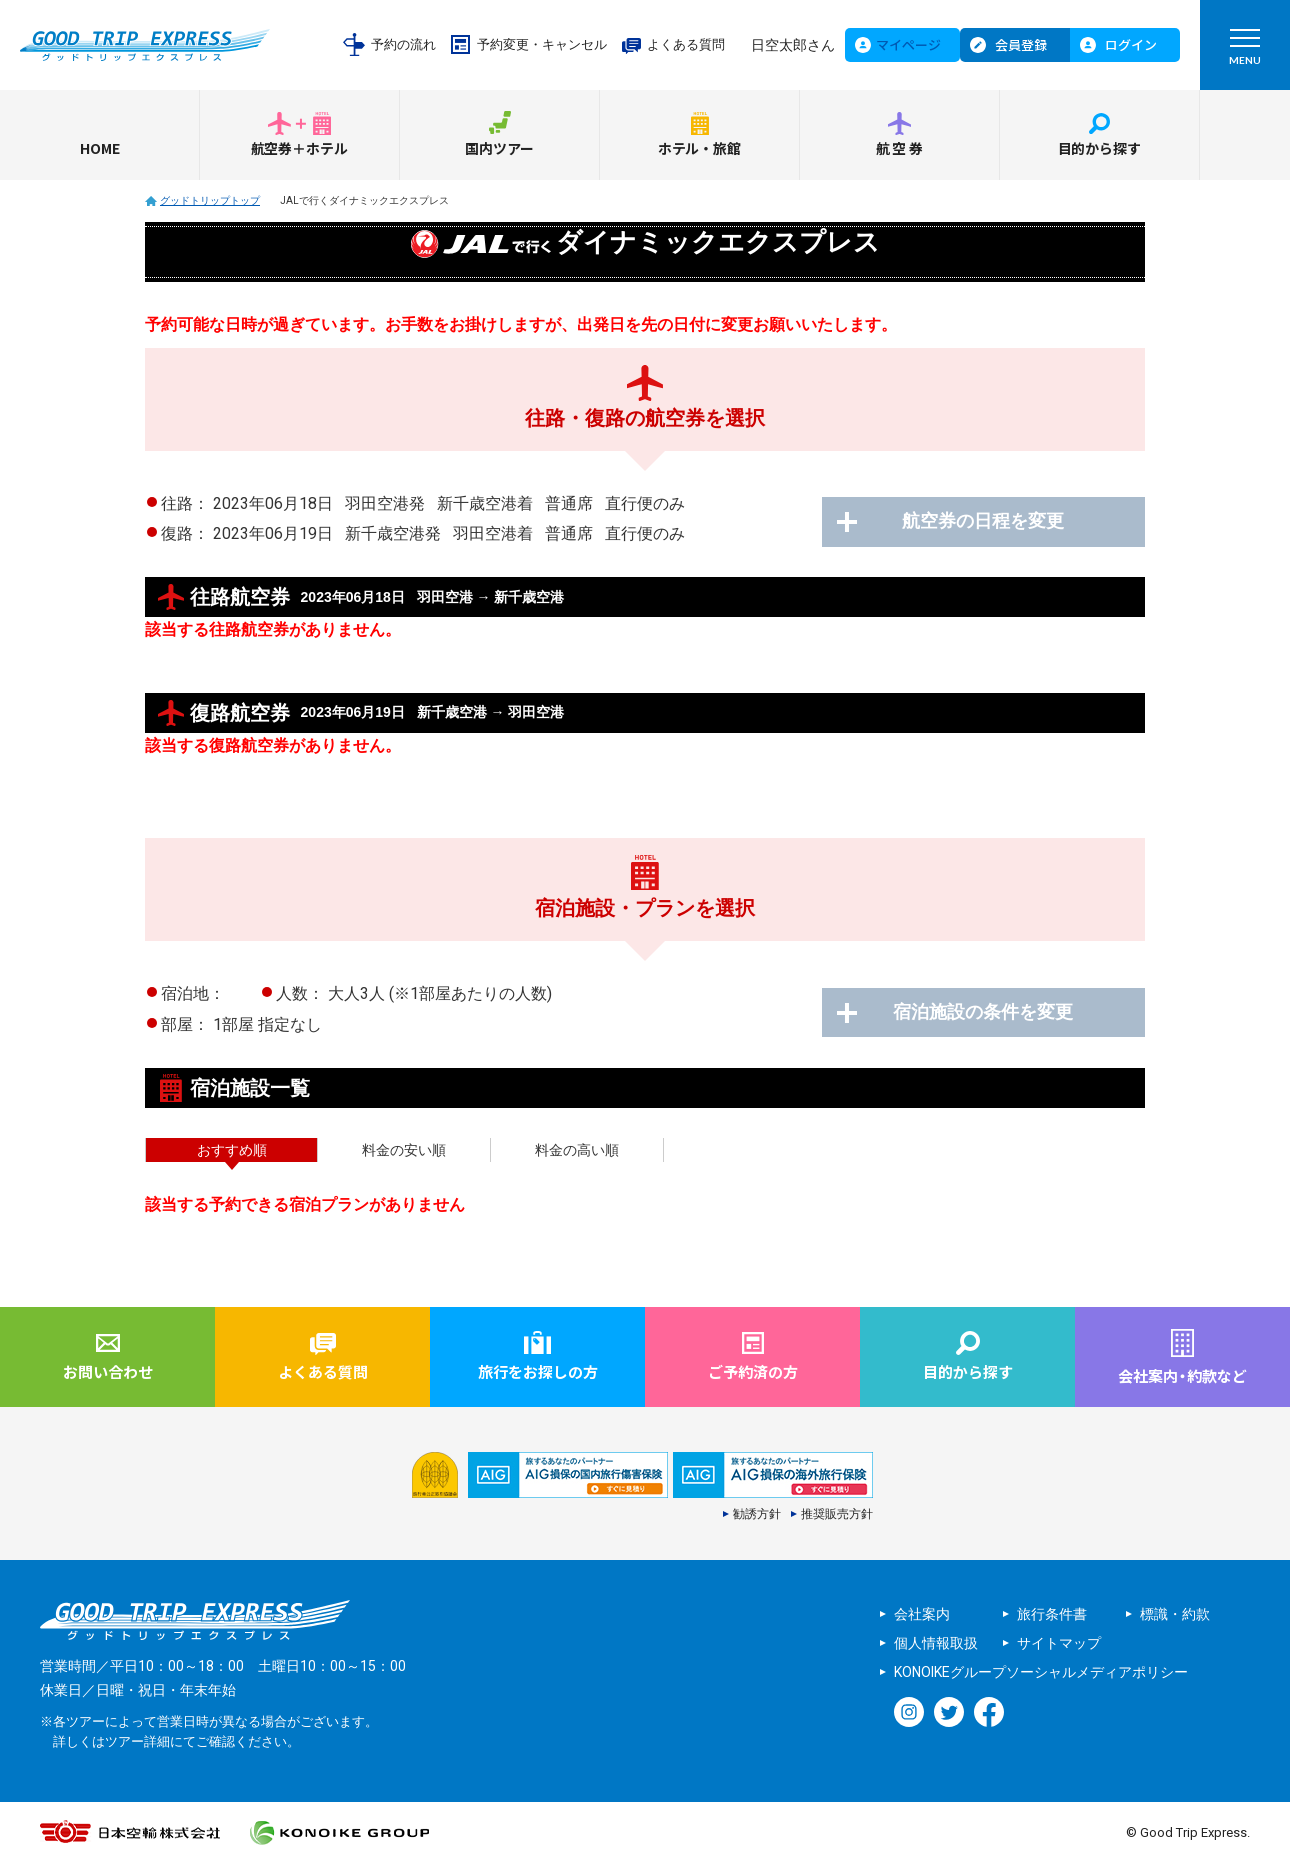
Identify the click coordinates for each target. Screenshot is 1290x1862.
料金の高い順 (577, 1150)
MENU (1245, 51)
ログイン (1131, 44)
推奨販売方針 (837, 1514)
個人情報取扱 (936, 1643)
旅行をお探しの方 (538, 1371)
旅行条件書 (1052, 1614)
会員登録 (1021, 44)
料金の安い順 (404, 1150)
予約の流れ (403, 44)
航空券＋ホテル (300, 148)
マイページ (908, 44)
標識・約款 (1175, 1614)
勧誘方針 (757, 1514)
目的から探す (1100, 148)
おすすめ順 (232, 1150)
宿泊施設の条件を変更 (985, 1013)
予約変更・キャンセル (542, 44)
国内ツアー (499, 148)
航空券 (901, 148)
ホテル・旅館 (700, 148)
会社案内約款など (1182, 1375)
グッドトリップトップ (210, 200)
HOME (100, 148)
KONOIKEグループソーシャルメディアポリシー (1041, 1672)
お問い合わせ (108, 1371)
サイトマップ (1059, 1643)
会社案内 (922, 1614)
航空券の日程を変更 (985, 522)
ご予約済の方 (753, 1371)
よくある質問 (686, 44)
